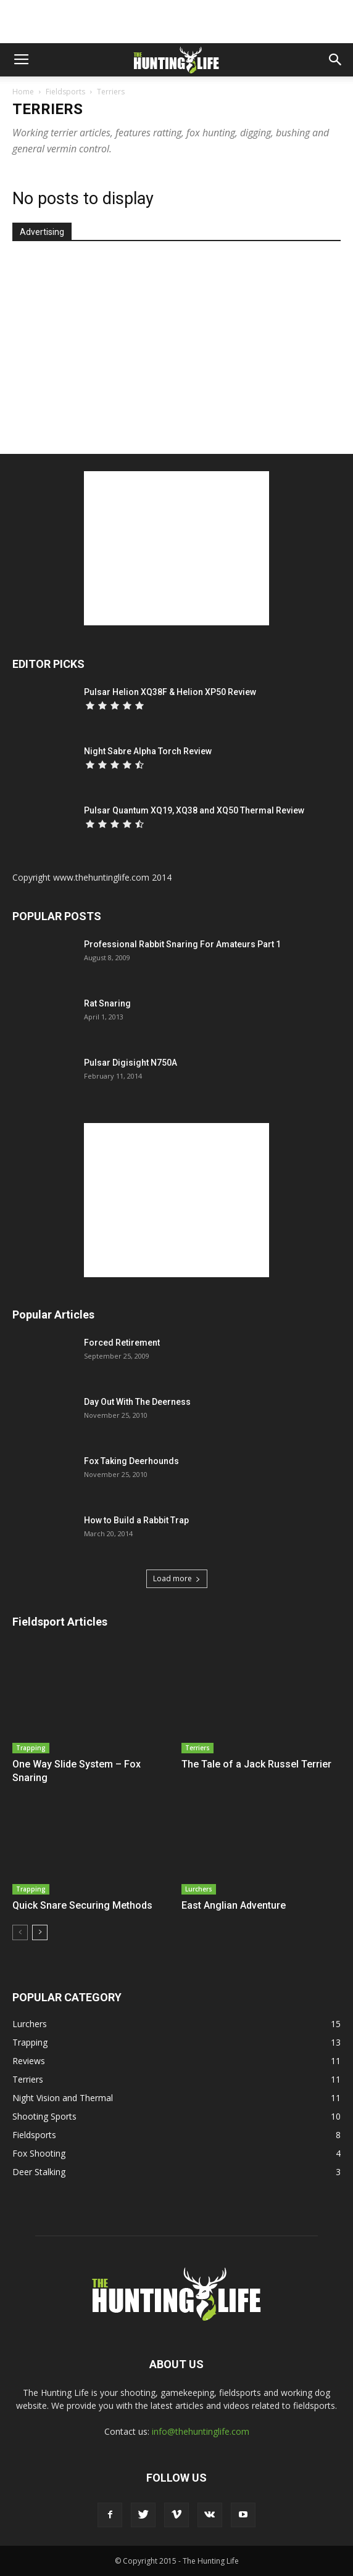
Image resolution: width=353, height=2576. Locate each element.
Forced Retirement (122, 1343)
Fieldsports (65, 91)
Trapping (31, 1747)
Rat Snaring (107, 1003)
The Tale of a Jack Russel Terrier (256, 1764)
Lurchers (198, 1889)
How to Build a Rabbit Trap (136, 1520)
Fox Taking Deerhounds (131, 1461)
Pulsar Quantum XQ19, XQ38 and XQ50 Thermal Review (194, 810)
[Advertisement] (176, 21)
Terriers (197, 1747)
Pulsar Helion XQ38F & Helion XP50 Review (170, 692)
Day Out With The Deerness (137, 1402)
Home (23, 91)
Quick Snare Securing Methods (82, 1905)
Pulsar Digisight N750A (130, 1063)
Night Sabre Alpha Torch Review (148, 751)
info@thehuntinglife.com (200, 2431)
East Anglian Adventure (233, 1905)
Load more (177, 1578)
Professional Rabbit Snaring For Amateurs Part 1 (182, 944)
